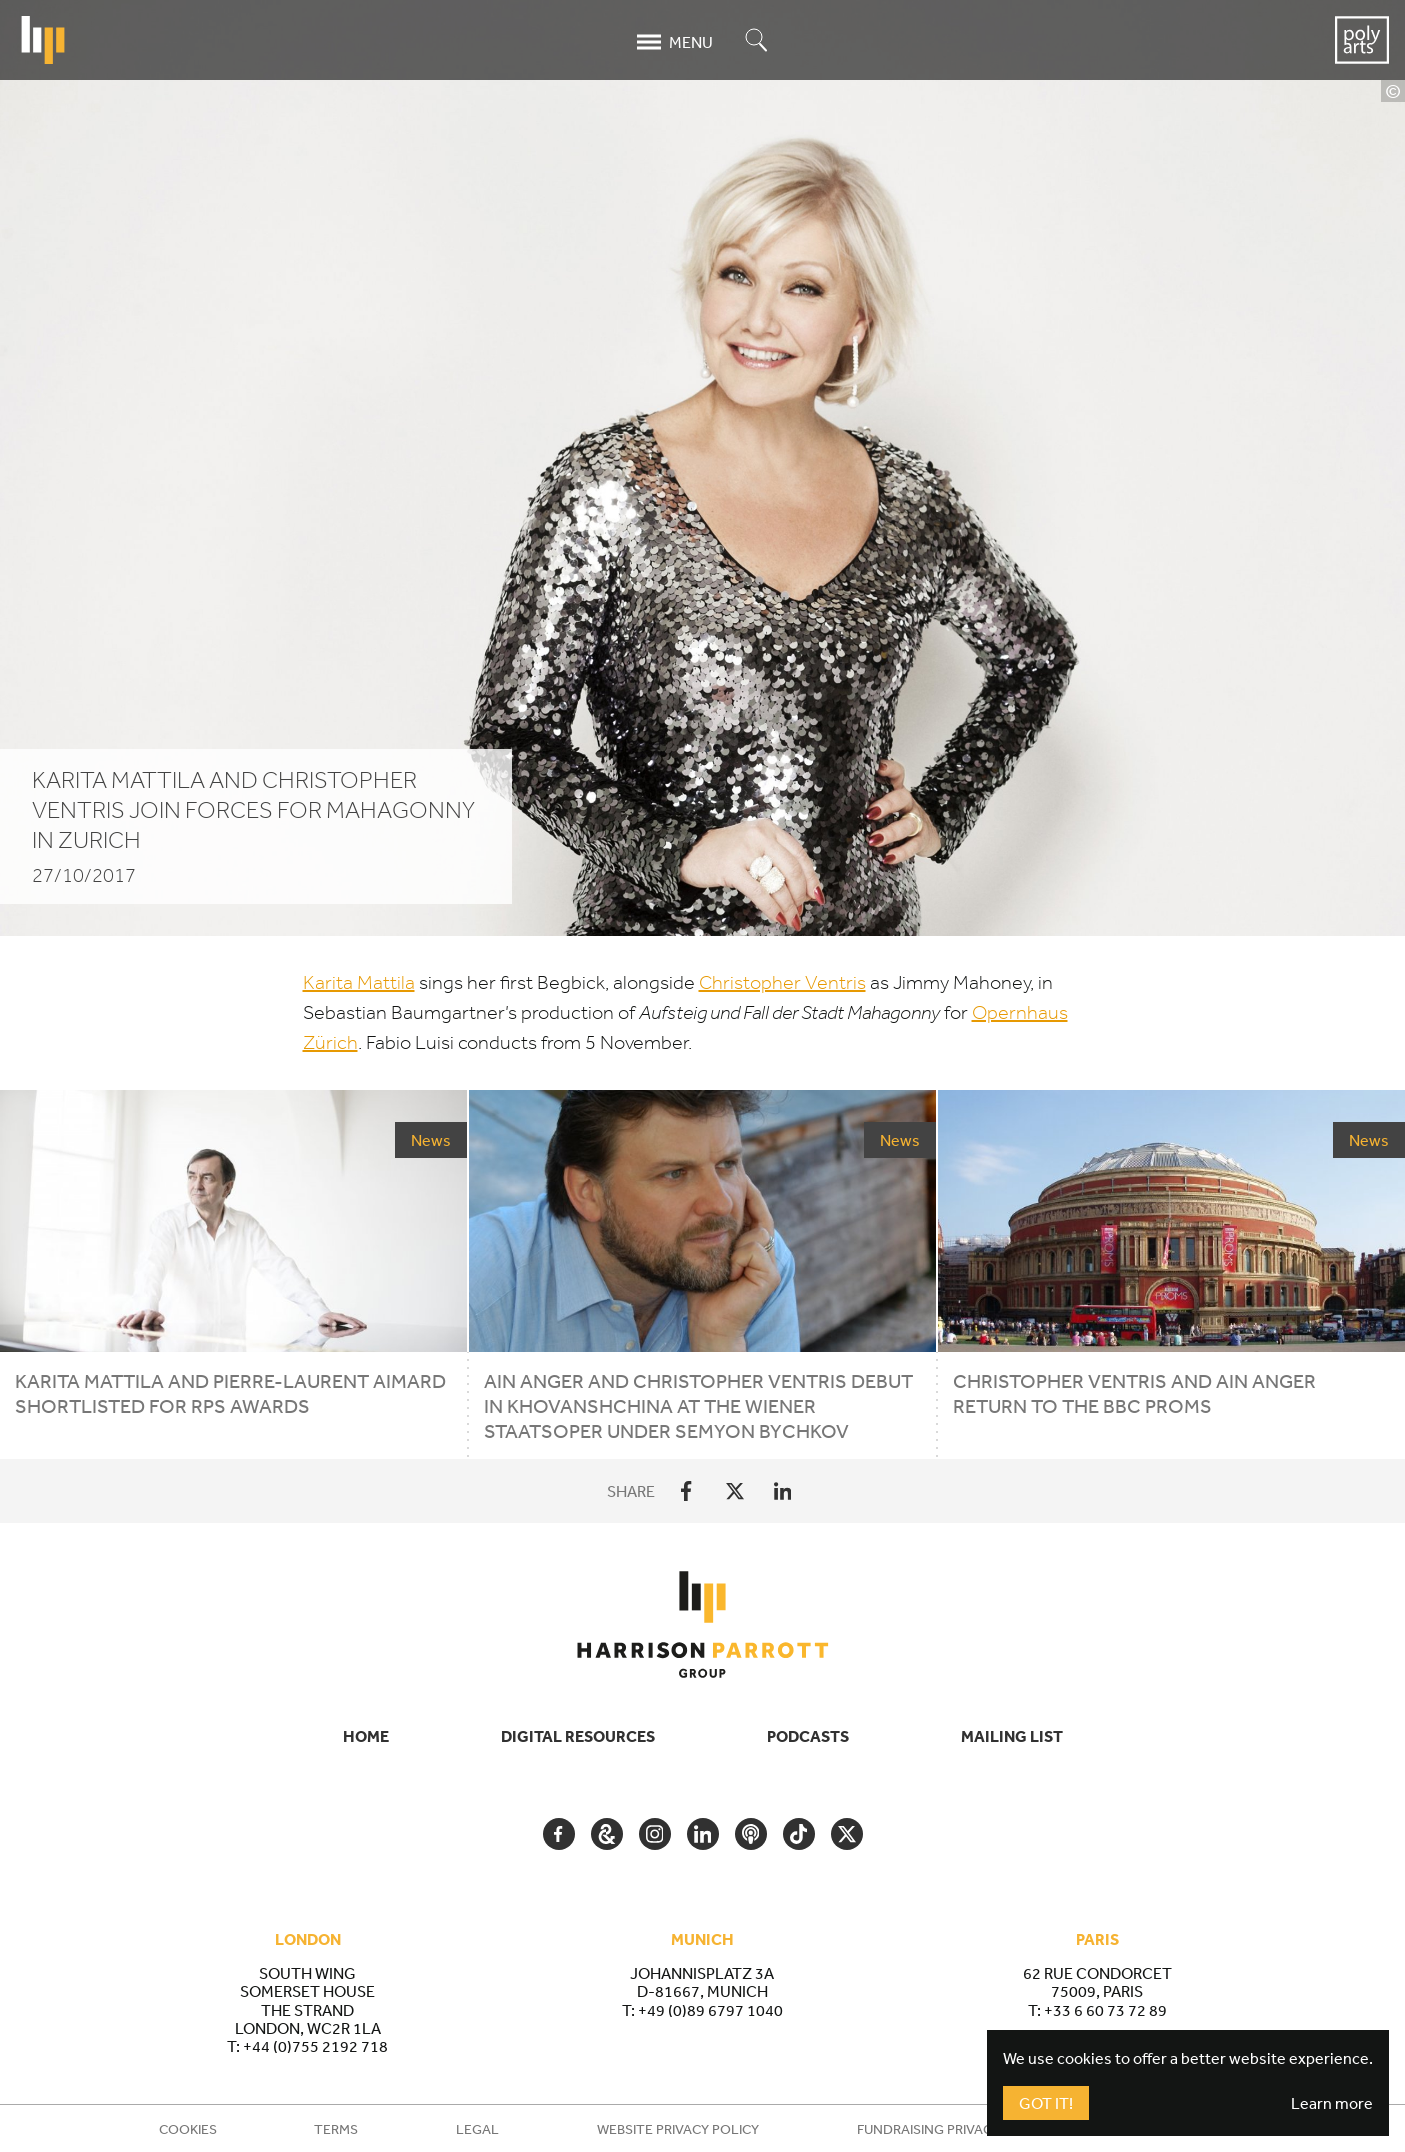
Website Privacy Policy (678, 2129)
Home (366, 1736)
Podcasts (808, 1736)
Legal (477, 2129)
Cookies (188, 2129)
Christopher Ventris (782, 982)
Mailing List (1012, 1736)
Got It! (1046, 2103)
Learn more (1332, 2103)
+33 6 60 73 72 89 (1105, 2010)
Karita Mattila (359, 982)
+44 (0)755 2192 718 (315, 2046)
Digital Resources (578, 1736)
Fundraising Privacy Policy (953, 2129)
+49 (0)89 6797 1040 (710, 2010)
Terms (336, 2129)
